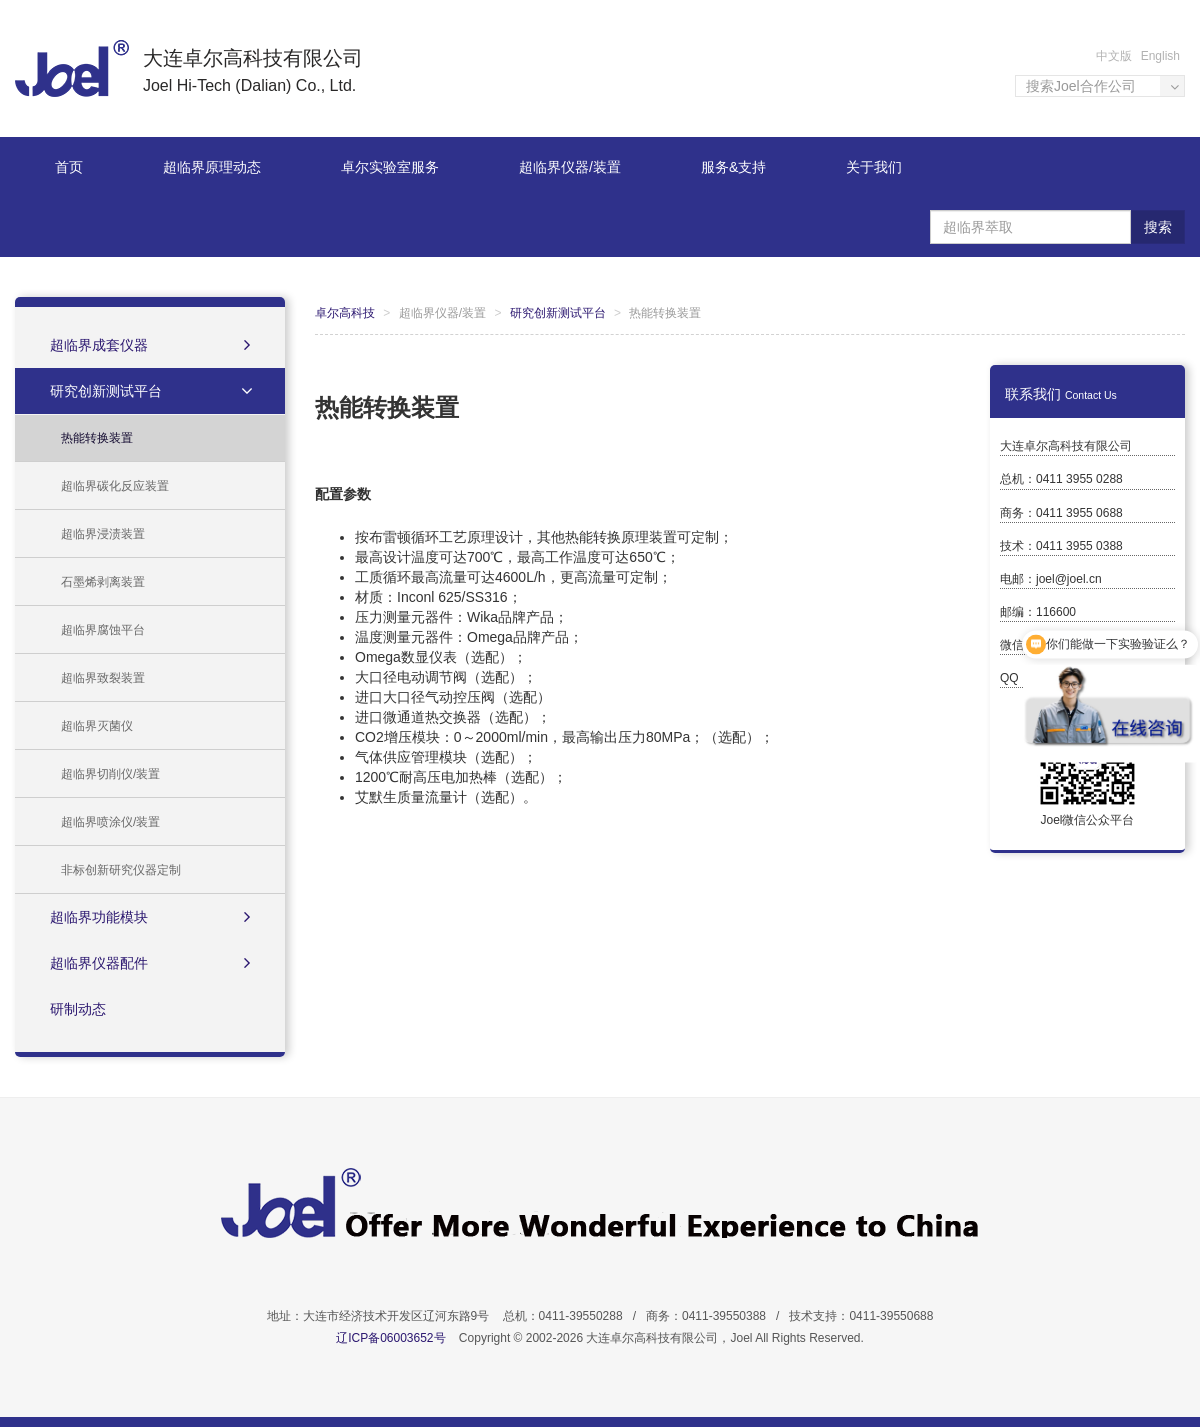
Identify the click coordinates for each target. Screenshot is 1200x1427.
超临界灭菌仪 (97, 726)
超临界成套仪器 (150, 345)
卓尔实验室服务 (390, 167)
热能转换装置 (97, 438)
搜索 (1158, 227)
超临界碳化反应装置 (115, 486)
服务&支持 (733, 167)
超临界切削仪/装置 (110, 774)
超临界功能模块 (150, 917)
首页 (69, 167)
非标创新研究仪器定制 (121, 870)
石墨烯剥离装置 (103, 582)
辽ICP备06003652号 (390, 1338)
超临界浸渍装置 (103, 534)
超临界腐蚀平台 (103, 630)
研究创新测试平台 (153, 391)
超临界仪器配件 (150, 963)
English (1160, 56)
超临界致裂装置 (103, 678)
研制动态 (78, 1009)
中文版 (1114, 56)
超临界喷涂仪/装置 (110, 822)
